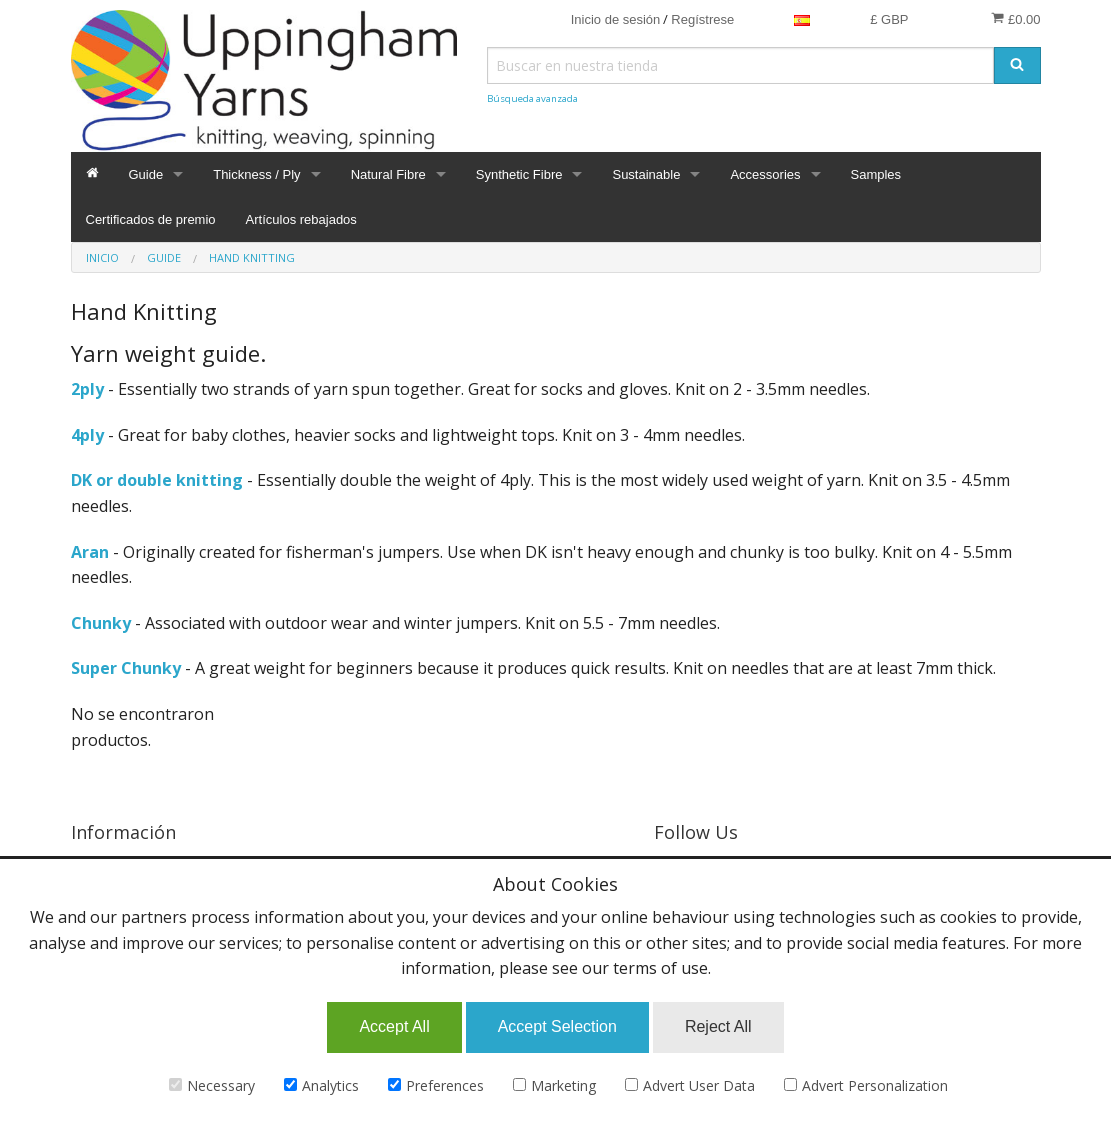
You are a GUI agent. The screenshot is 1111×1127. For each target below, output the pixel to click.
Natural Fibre (388, 174)
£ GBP (889, 19)
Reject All (718, 1026)
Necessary (212, 1085)
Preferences (436, 1085)
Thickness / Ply (256, 174)
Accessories (765, 174)
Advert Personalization (866, 1085)
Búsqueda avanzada (532, 98)
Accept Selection (557, 1026)
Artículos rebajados (301, 219)
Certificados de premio (151, 219)
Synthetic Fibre (519, 174)
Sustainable (646, 174)
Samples (876, 174)
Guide (146, 174)
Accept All (394, 1026)
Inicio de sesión (616, 19)
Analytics (321, 1085)
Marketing (554, 1085)
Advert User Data (690, 1085)
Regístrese (702, 19)
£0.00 (1015, 19)
